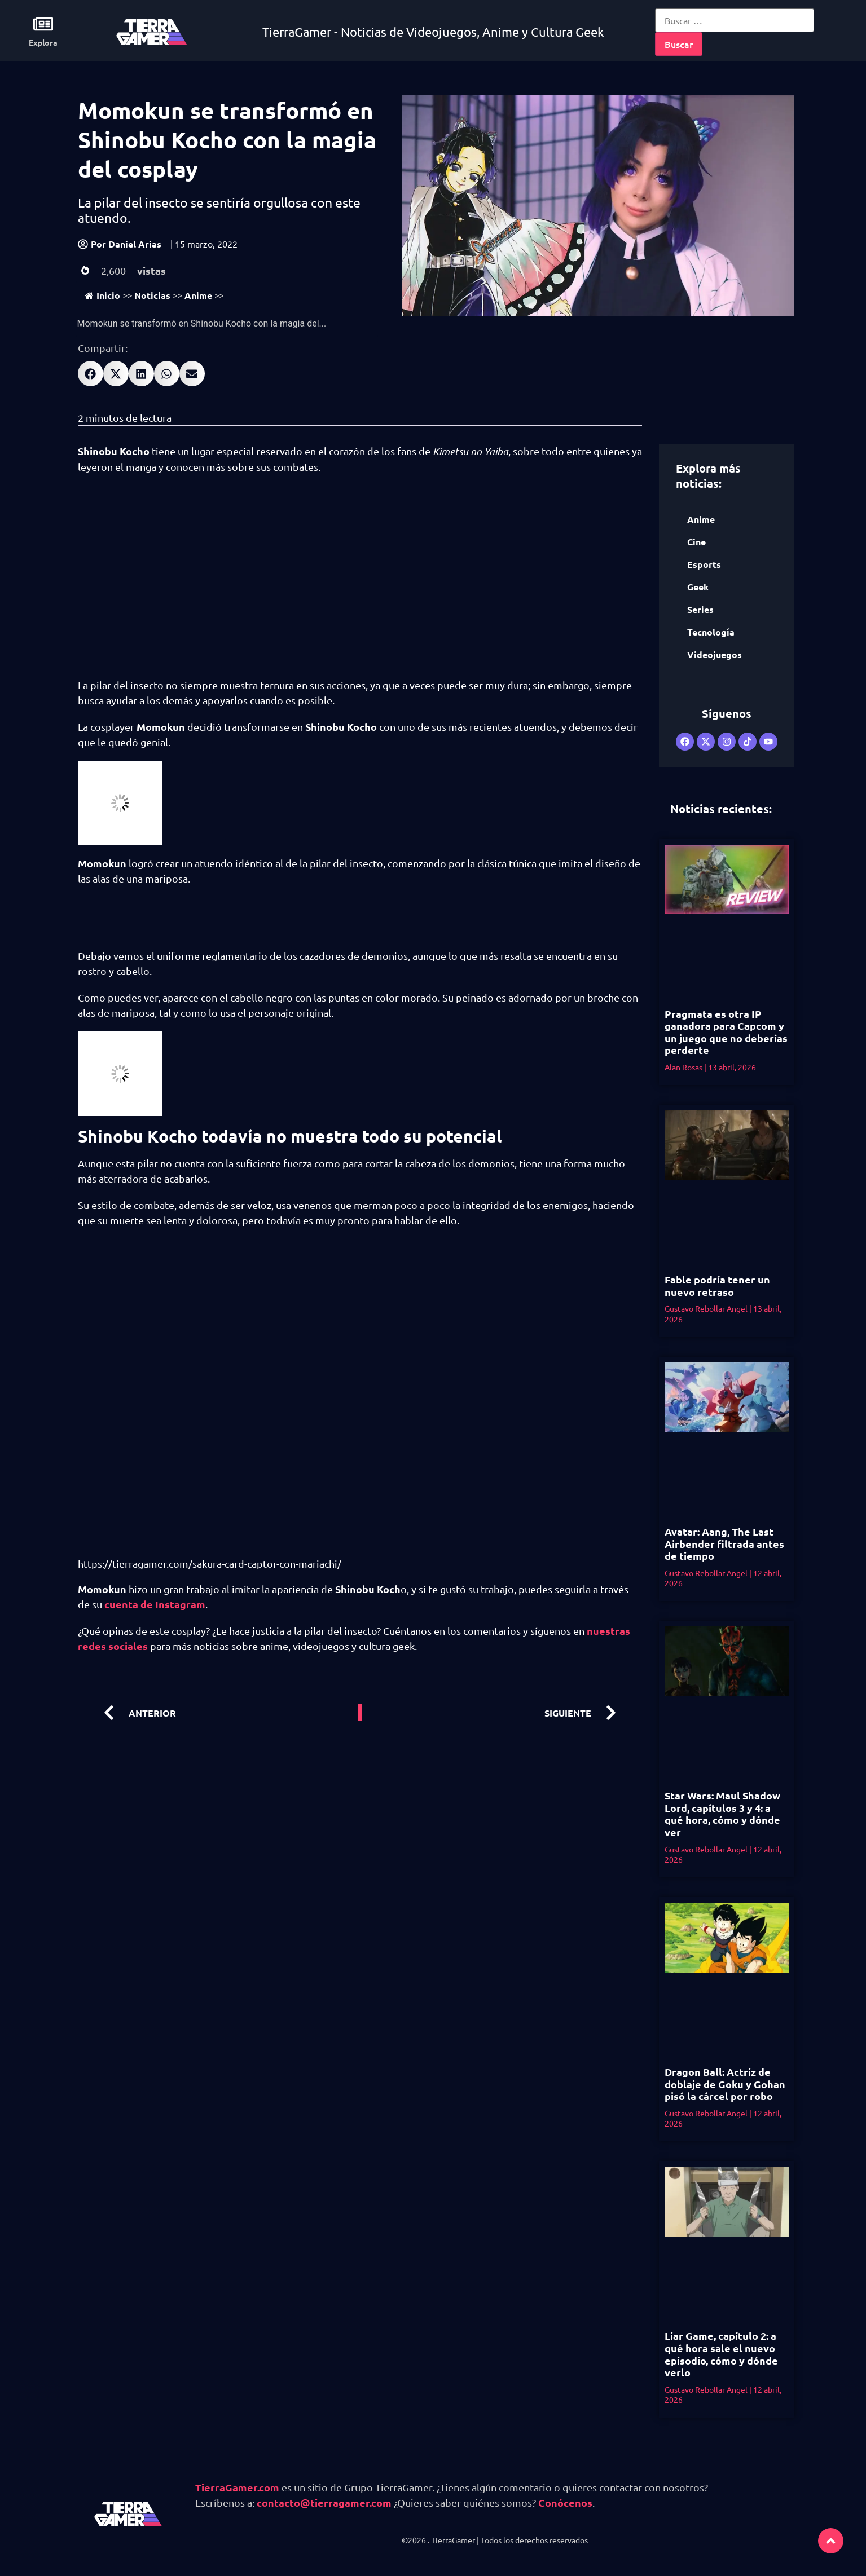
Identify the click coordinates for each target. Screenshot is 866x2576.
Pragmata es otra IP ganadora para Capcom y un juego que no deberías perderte (726, 1032)
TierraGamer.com (237, 2487)
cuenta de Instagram (154, 1604)
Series (700, 609)
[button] (90, 373)
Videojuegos (714, 654)
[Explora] (43, 24)
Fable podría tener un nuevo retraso (717, 1285)
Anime (198, 295)
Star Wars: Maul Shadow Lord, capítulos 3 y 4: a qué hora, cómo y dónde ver (722, 1813)
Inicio (102, 295)
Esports (704, 564)
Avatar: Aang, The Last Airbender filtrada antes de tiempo (724, 1543)
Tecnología (711, 632)
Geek (698, 587)
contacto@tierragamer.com (324, 2502)
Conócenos (565, 2502)
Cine (696, 542)
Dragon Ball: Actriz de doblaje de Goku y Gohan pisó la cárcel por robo (725, 2083)
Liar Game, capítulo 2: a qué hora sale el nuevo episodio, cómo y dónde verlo (721, 2354)
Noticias (152, 295)
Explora (43, 42)
